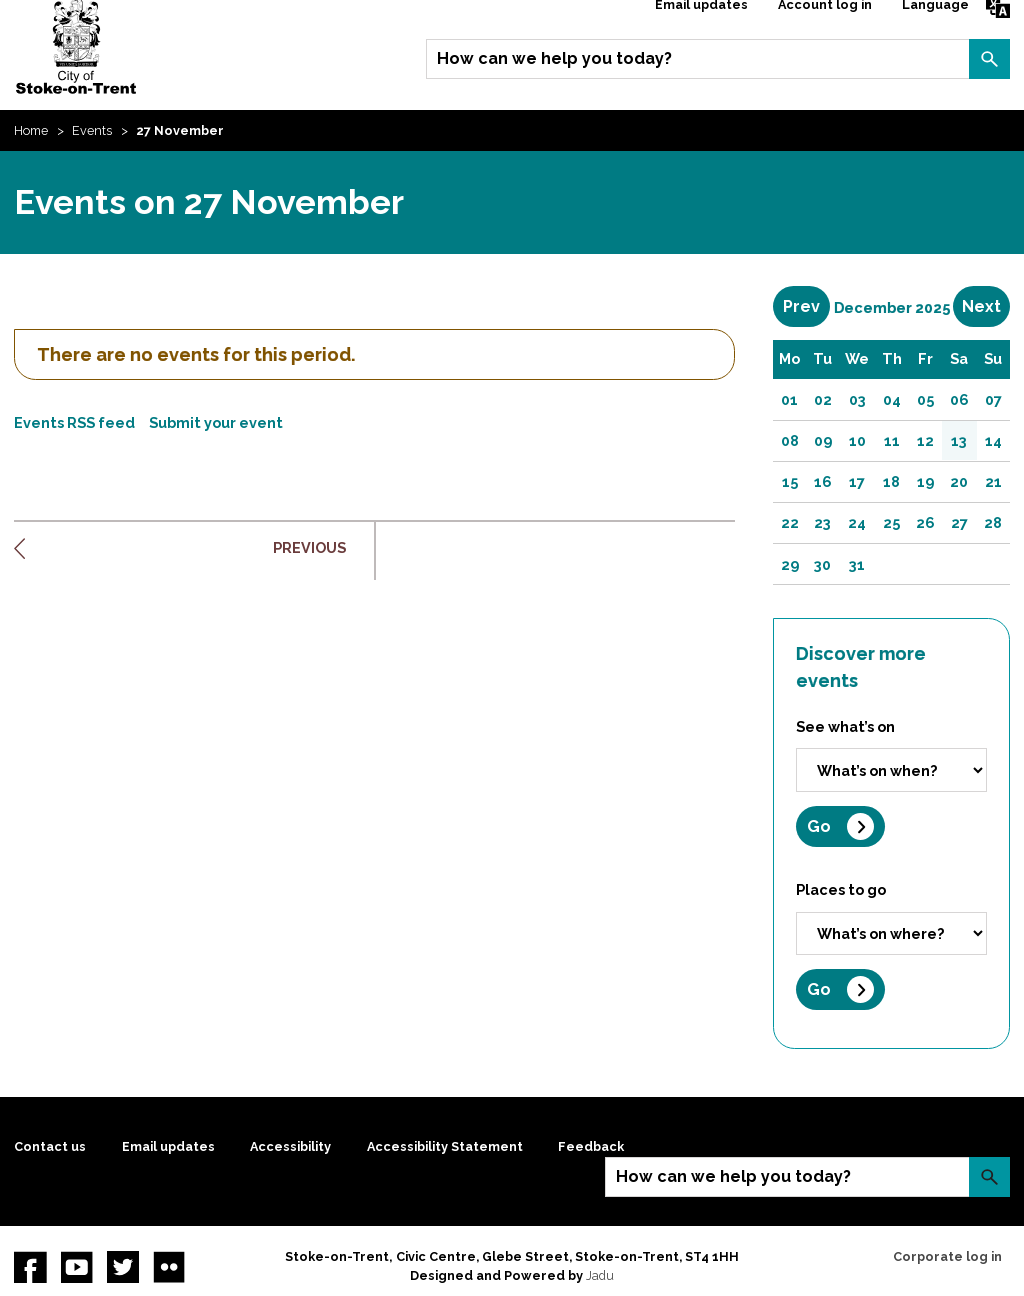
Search (989, 59)
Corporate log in (947, 1256)
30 (822, 564)
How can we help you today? (554, 58)
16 (823, 481)
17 (857, 481)
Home (31, 130)
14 (993, 440)
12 (925, 440)
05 (925, 399)
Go (819, 826)
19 (925, 481)
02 (823, 399)
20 (959, 481)
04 (892, 399)
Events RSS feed (74, 422)
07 (993, 399)
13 (959, 440)
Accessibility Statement (445, 1146)
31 (857, 564)
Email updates (168, 1146)
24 (857, 522)
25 (891, 522)
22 (790, 522)
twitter (123, 1267)
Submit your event (216, 422)
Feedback (591, 1146)
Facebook (30, 1267)
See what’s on (845, 726)
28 (993, 522)
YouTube (77, 1267)
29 (790, 564)
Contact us (50, 1146)
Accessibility (290, 1146)
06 (959, 399)
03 (857, 399)
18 (891, 481)
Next (986, 306)
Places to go (841, 889)
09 (823, 440)
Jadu (600, 1275)
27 (959, 522)
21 (993, 481)
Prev (806, 306)
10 (857, 440)
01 (789, 399)
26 (925, 522)
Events (92, 130)
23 (822, 522)
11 (892, 440)
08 (790, 440)
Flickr (169, 1267)
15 (790, 481)
